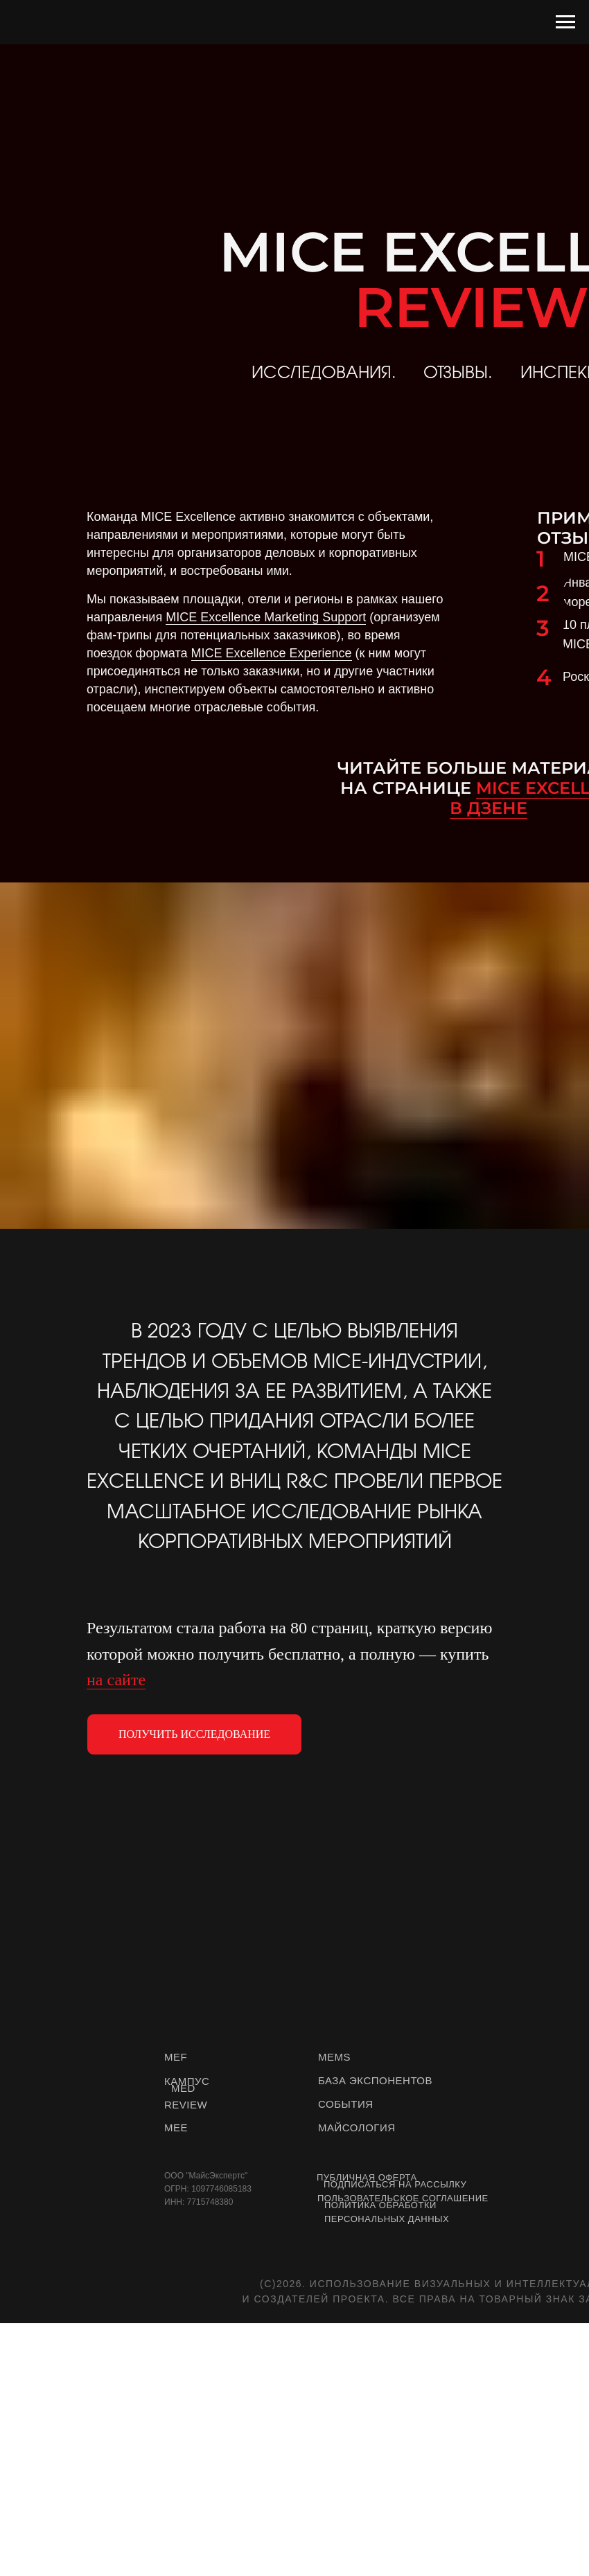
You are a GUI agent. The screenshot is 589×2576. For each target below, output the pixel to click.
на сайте (116, 1680)
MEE (176, 2127)
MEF (175, 2057)
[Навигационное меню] (565, 22)
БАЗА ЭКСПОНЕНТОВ (375, 2080)
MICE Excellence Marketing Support (266, 617)
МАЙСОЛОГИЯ (357, 2127)
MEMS (334, 2057)
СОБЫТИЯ (345, 2104)
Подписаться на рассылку (395, 2184)
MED (183, 2088)
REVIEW (185, 2105)
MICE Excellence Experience (271, 653)
